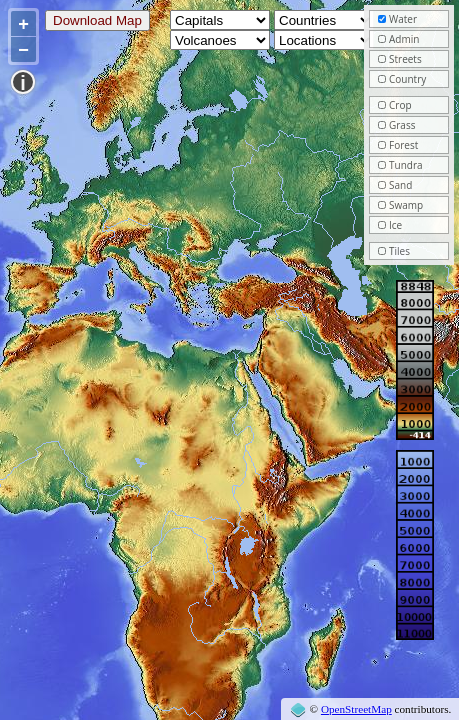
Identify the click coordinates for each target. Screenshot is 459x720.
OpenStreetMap (356, 709)
